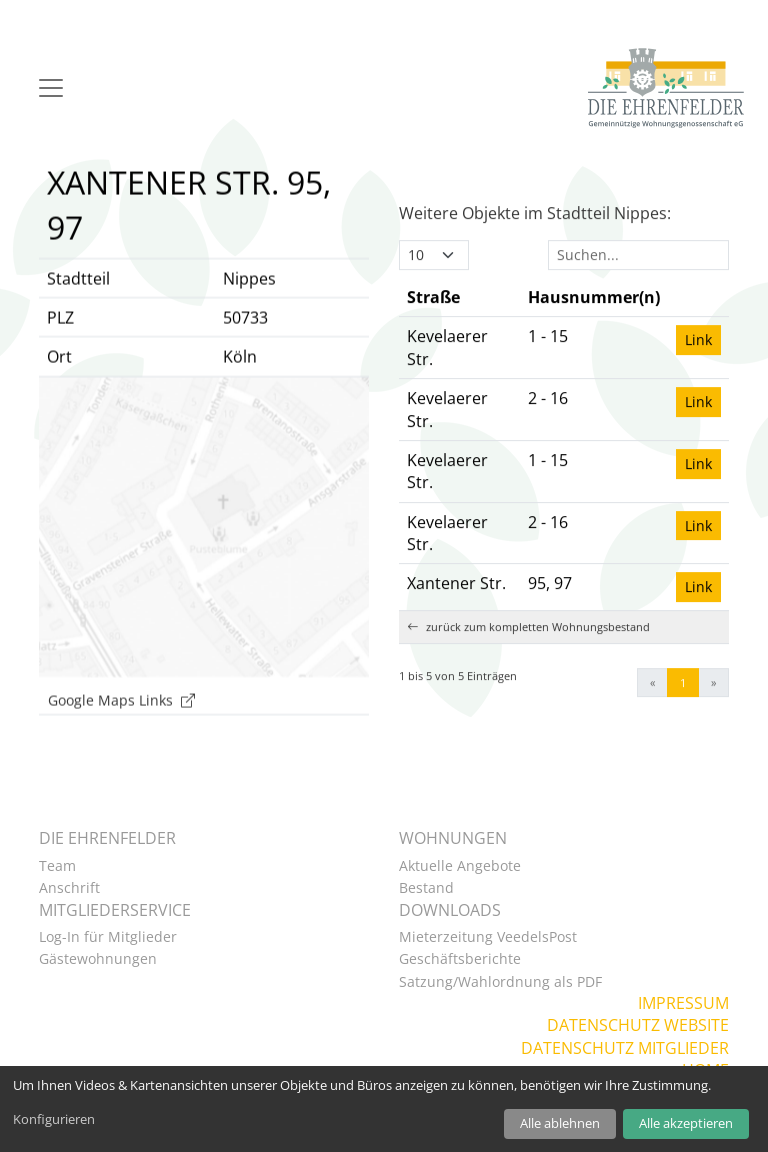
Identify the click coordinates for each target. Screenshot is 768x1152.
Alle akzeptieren (686, 1123)
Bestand (426, 887)
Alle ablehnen (560, 1123)
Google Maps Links (121, 727)
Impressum (683, 1003)
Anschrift (69, 887)
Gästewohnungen (98, 958)
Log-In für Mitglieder (108, 936)
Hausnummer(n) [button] (594, 326)
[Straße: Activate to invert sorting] (459, 326)
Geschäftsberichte (460, 958)
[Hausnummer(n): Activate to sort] (594, 326)
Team (57, 865)
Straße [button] (433, 326)
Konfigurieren (54, 1119)
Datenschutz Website (638, 1025)
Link (698, 368)
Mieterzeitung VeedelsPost (488, 936)
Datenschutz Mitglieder (625, 1048)
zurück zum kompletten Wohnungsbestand (528, 655)
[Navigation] (51, 88)
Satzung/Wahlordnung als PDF (500, 981)
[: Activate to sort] (698, 326)
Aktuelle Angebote (460, 865)
